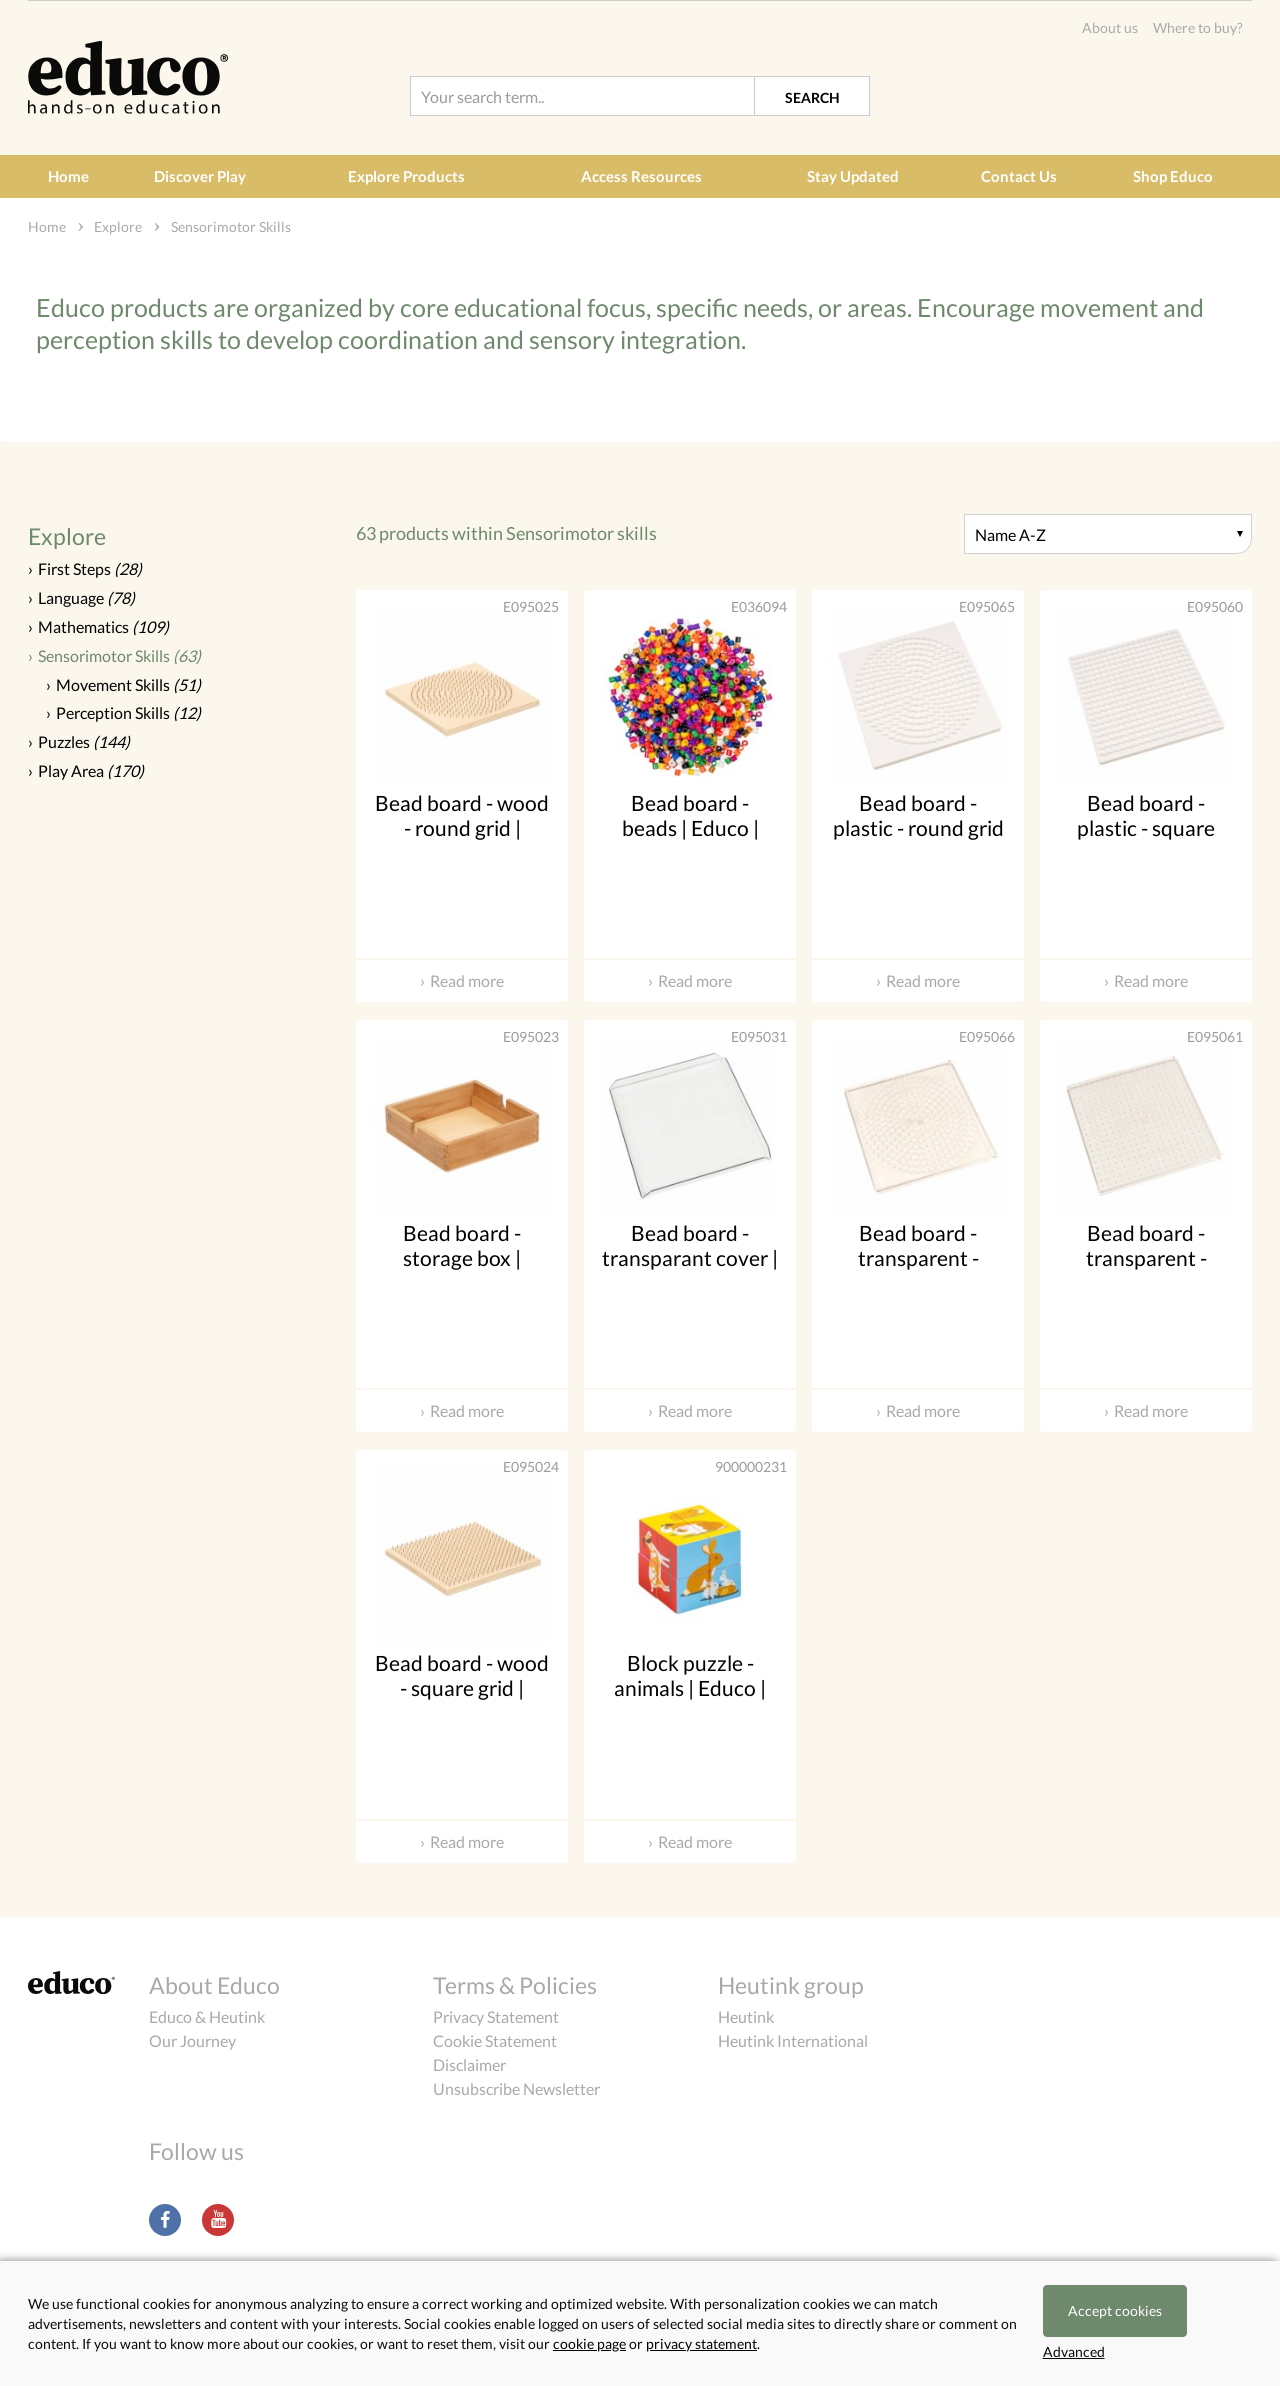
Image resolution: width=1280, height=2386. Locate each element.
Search (812, 97)
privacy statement (701, 2343)
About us (1110, 27)
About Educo (214, 1985)
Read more (467, 980)
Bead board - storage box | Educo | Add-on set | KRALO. (462, 1270)
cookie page (589, 2343)
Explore (67, 536)
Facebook (165, 2220)
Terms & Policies (515, 1985)
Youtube (218, 2220)
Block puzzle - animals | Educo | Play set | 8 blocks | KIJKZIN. (690, 1700)
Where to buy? (1198, 27)
